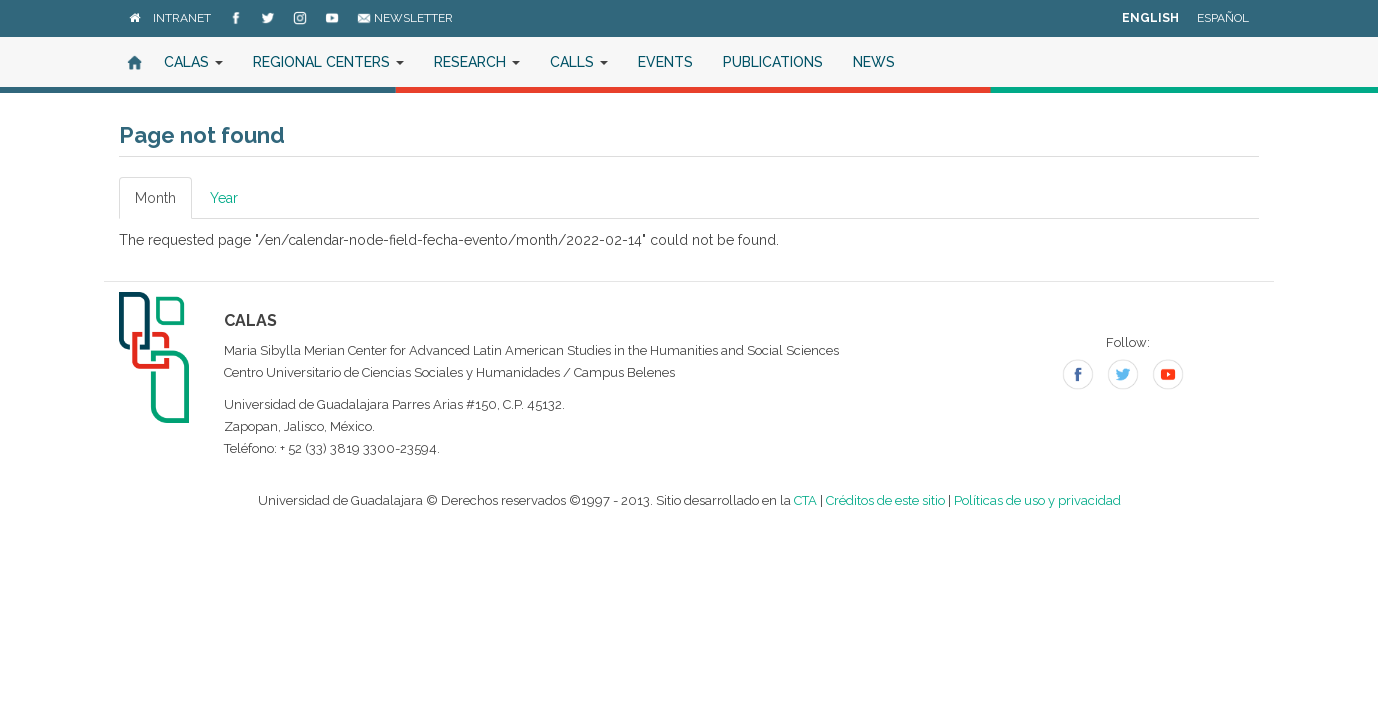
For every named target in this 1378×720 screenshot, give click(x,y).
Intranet (182, 18)
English (1150, 18)
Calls (579, 62)
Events (665, 62)
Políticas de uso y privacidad (1037, 500)
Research (477, 62)
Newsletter (405, 18)
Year (224, 198)
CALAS (193, 62)
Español (1223, 18)
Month (163, 203)
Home (134, 62)
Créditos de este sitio (885, 500)
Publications (773, 62)
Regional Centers (328, 62)
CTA (805, 500)
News (874, 62)
